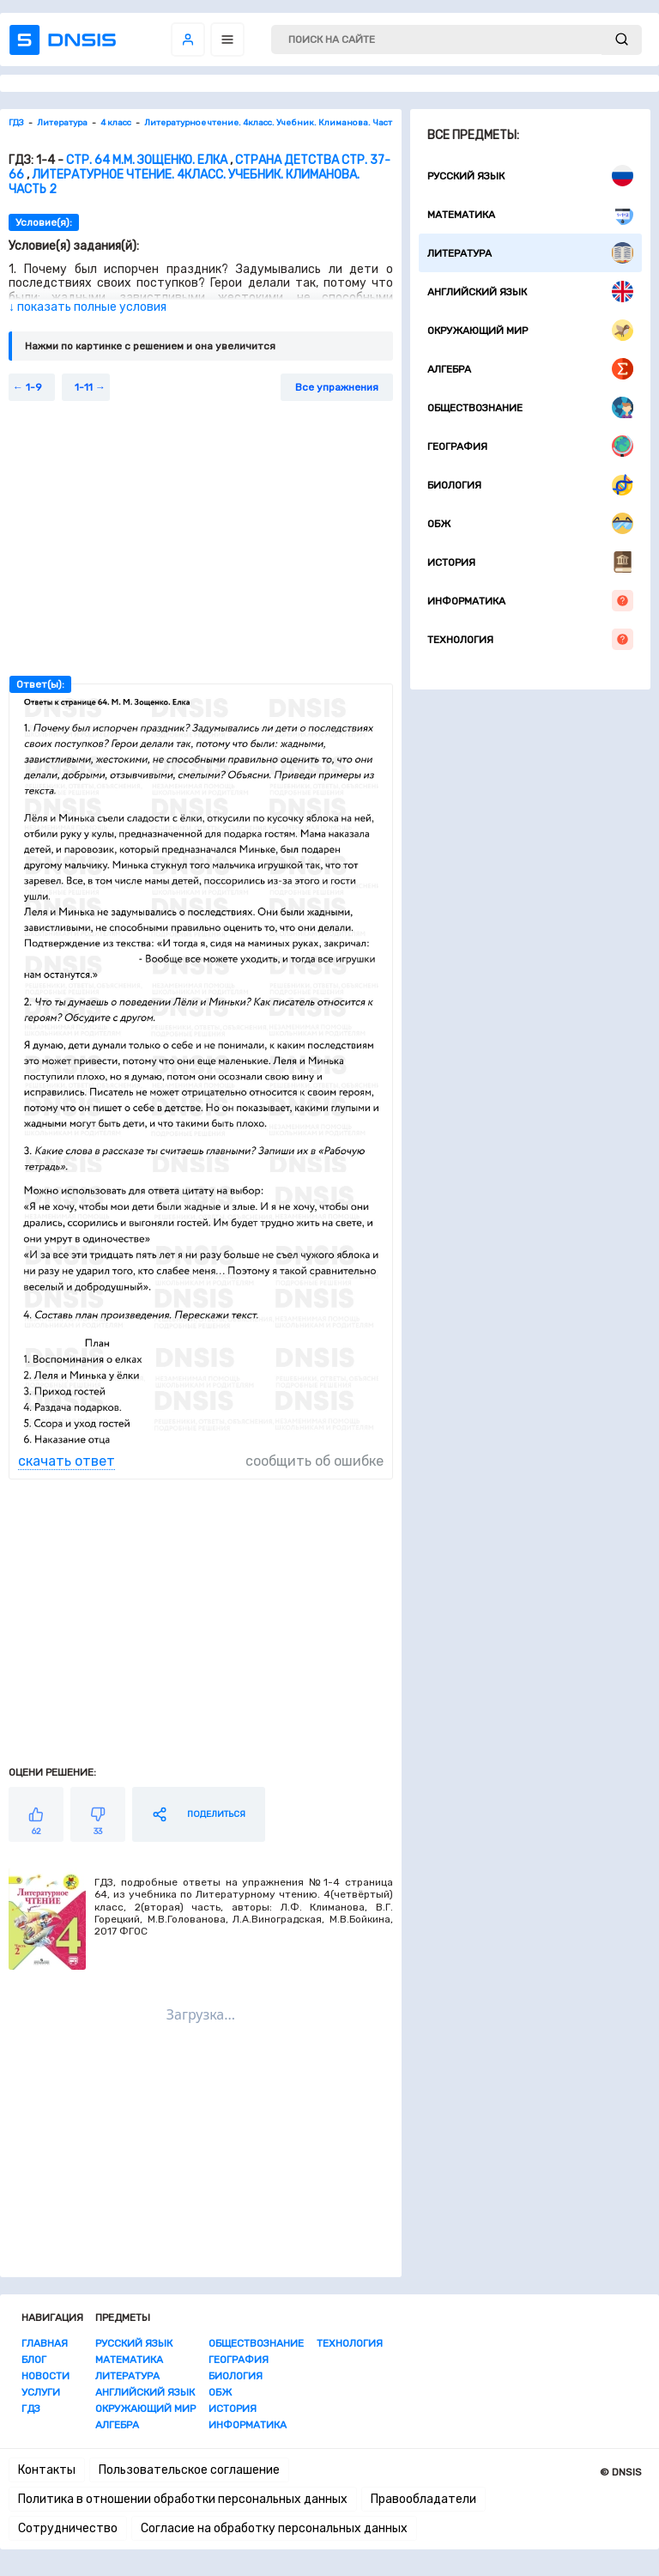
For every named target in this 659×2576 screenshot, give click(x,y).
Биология (530, 484)
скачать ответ (66, 1461)
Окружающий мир (530, 330)
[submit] (622, 40)
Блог (33, 2360)
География (530, 446)
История (530, 562)
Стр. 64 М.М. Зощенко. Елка (146, 160)
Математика (530, 214)
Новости (45, 2376)
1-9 (34, 387)
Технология (530, 639)
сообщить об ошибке (314, 1461)
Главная (44, 2343)
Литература (530, 253)
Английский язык (530, 291)
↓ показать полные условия (87, 307)
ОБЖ (530, 523)
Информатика (530, 600)
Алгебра (530, 369)
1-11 (84, 387)
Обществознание (530, 407)
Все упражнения (336, 387)
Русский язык (530, 175)
